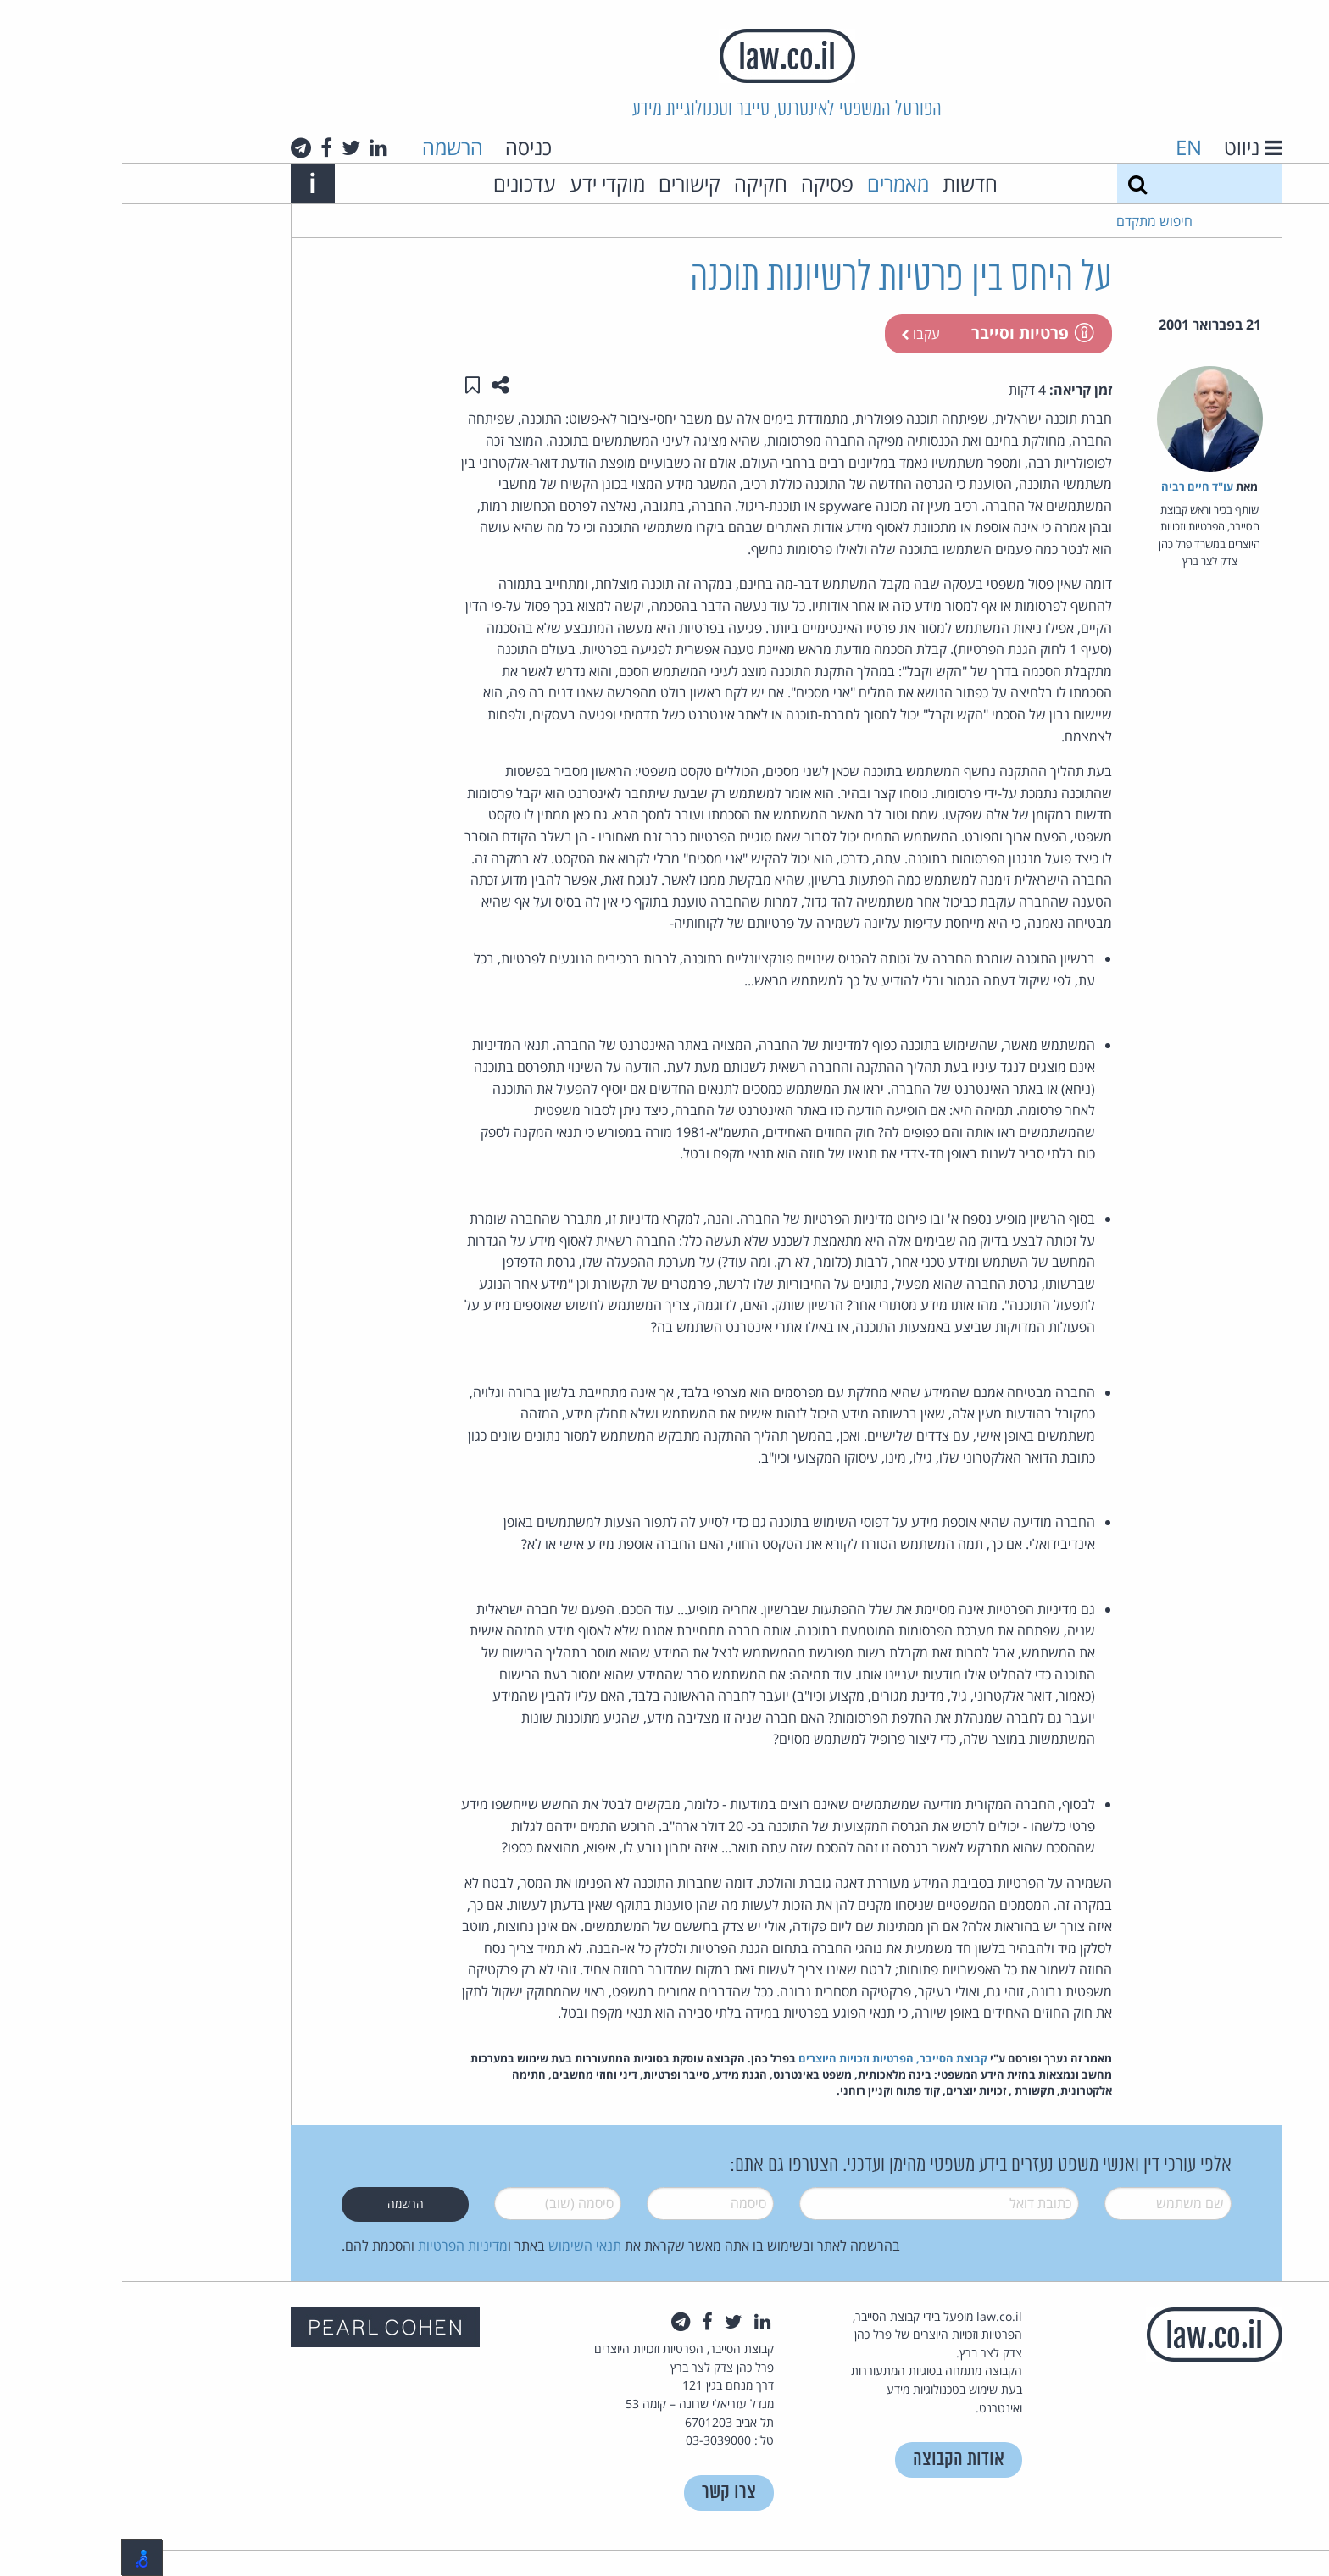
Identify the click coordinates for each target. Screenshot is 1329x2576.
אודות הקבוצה (836, 2459)
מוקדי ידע (485, 183)
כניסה (406, 147)
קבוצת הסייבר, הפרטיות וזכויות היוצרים (770, 2058)
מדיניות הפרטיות (341, 2245)
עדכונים (402, 183)
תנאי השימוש (462, 2245)
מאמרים (776, 183)
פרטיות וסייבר (909, 332)
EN (1067, 147)
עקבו (798, 334)
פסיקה (705, 183)
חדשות (848, 183)
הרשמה (330, 147)
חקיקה (638, 183)
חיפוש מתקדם (1032, 221)
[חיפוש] (1015, 183)
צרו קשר (607, 2492)
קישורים (567, 183)
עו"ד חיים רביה (1075, 486)
